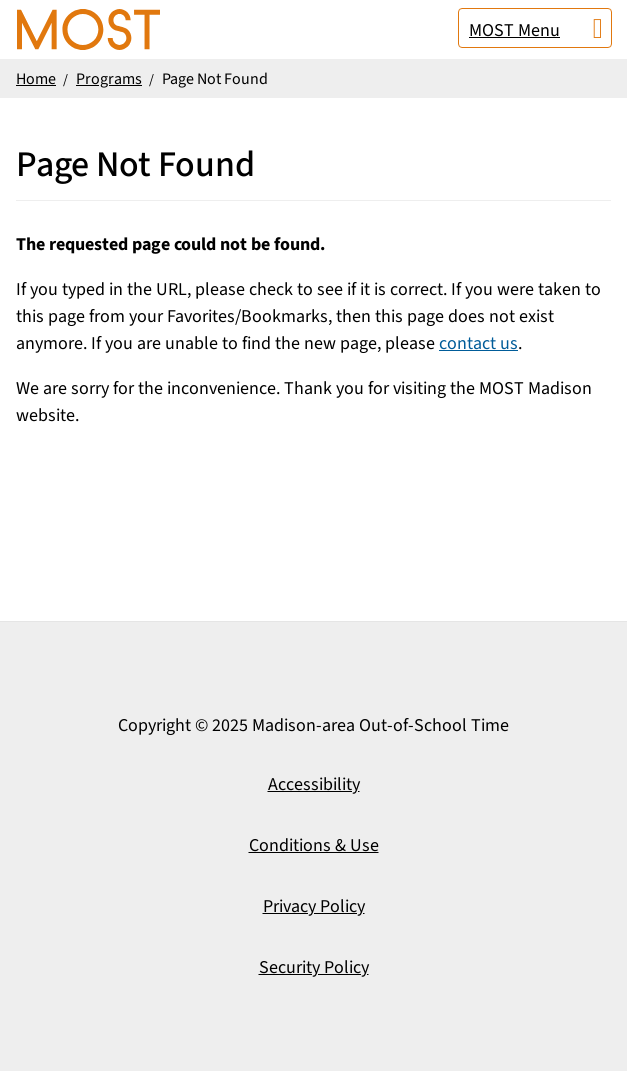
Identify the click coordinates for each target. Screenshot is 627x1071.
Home (36, 79)
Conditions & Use (314, 845)
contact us (478, 343)
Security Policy (314, 967)
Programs (109, 79)
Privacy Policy (314, 906)
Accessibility (314, 784)
